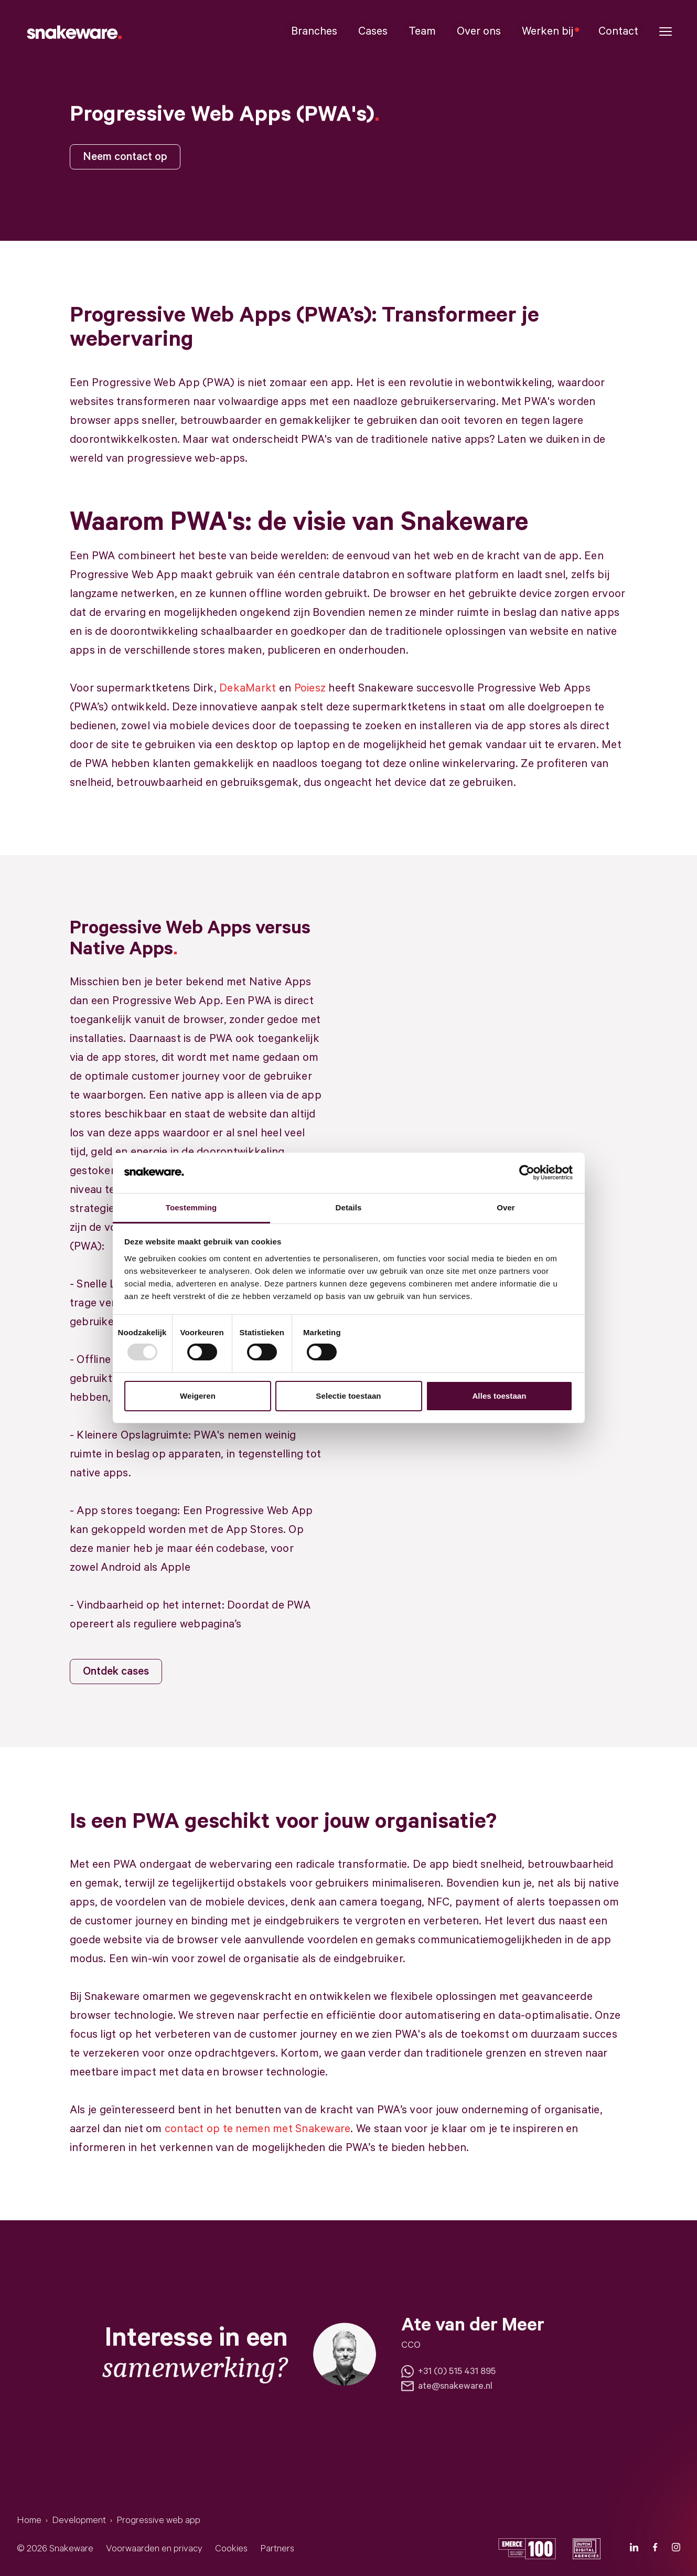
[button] (665, 31)
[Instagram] (676, 2549)
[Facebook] (655, 2549)
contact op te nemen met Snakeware (258, 2129)
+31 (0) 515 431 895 (448, 2371)
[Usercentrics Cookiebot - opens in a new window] (527, 1172)
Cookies (231, 2548)
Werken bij (549, 31)
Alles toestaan (499, 1395)
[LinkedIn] (634, 2549)
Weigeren (198, 1395)
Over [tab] (506, 1207)
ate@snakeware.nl (446, 2386)
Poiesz (310, 688)
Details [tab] (349, 1207)
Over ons (479, 31)
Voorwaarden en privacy (154, 2548)
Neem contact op (125, 157)
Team (422, 31)
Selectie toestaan (348, 1395)
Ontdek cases (116, 1671)
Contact (618, 31)
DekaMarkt (247, 688)
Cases (373, 31)
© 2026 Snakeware (55, 2548)
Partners (277, 2548)
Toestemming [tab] (191, 1207)
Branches (314, 31)
